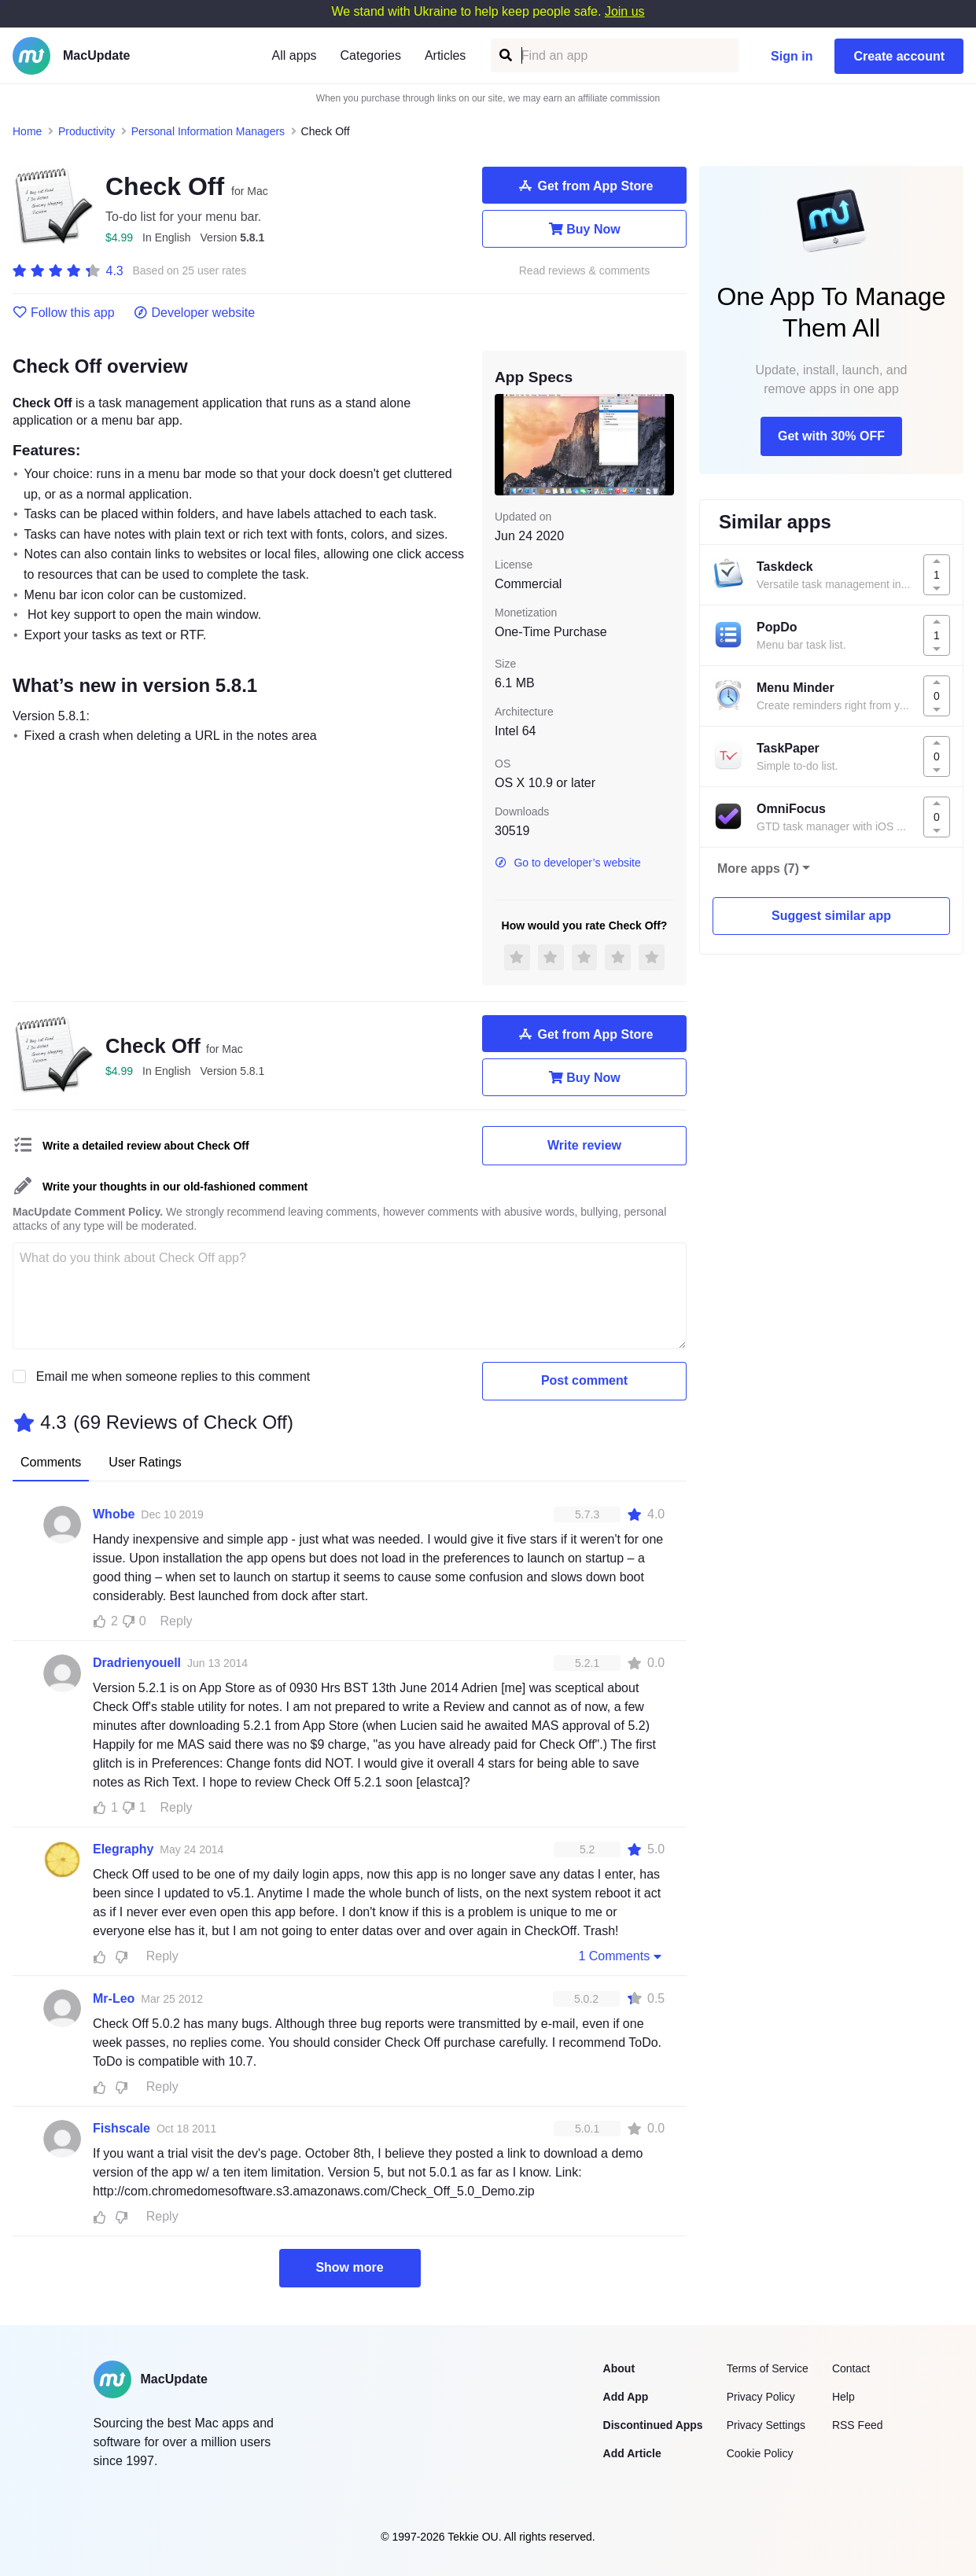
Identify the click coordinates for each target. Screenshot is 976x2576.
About (619, 2368)
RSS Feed (857, 2425)
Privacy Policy (761, 2397)
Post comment (584, 1380)
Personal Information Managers (208, 131)
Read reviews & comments (584, 271)
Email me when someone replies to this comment (173, 1376)
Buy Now (584, 228)
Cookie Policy (760, 2453)
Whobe (113, 1514)
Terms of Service (767, 2368)
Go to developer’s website (568, 863)
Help (843, 2397)
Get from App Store (585, 185)
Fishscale (121, 2128)
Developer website (195, 313)
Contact (851, 2368)
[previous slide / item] (506, 444)
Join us (625, 11)
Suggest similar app (831, 915)
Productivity (86, 131)
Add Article (632, 2453)
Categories (371, 55)
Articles (445, 55)
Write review (584, 1145)
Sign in (791, 56)
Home (27, 131)
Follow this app (64, 313)
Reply (176, 1621)
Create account (899, 56)
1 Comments (621, 1955)
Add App (626, 2397)
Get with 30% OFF (831, 436)
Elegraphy (123, 1849)
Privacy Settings (766, 2425)
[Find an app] (504, 55)
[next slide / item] (663, 444)
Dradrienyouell (137, 1662)
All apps (294, 55)
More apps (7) (758, 868)
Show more (349, 2267)
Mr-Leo (113, 1998)
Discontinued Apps (653, 2425)
